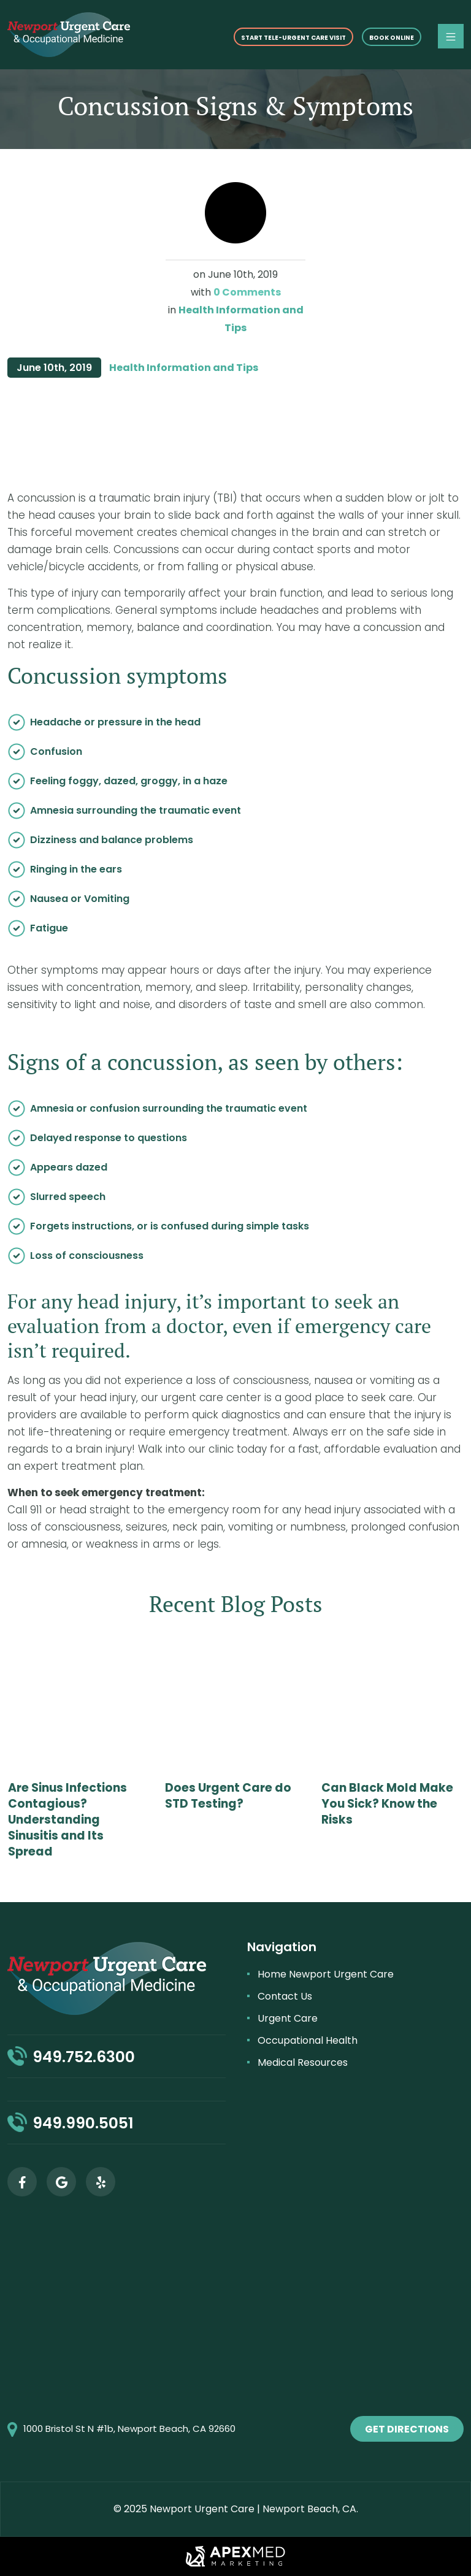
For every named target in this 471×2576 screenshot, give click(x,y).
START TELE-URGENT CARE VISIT (293, 37)
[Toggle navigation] (451, 36)
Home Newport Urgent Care (326, 1974)
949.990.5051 (83, 2123)
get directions (407, 2429)
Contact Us (285, 1996)
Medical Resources (303, 2062)
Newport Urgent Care (202, 2509)
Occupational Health (308, 2040)
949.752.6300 (84, 2057)
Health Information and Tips (183, 368)
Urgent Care (288, 2018)
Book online (391, 37)
